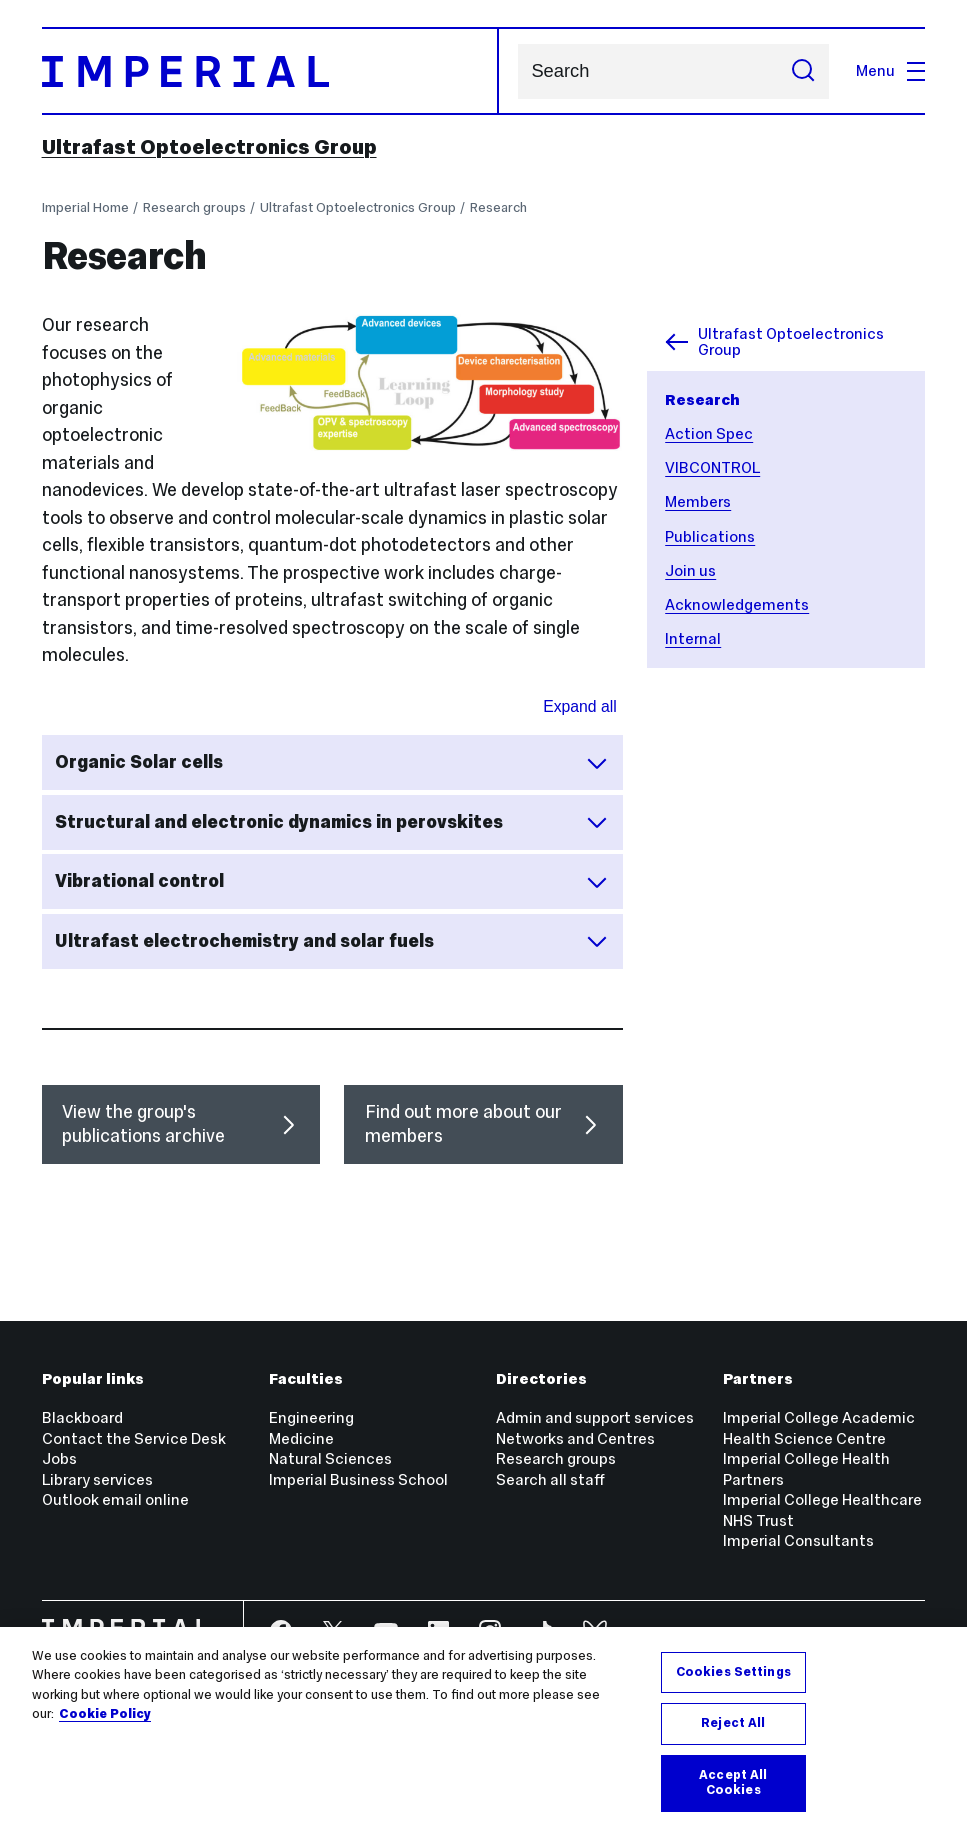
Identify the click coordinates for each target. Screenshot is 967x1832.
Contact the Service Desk (134, 1438)
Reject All (733, 1723)
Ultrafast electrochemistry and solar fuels (332, 941)
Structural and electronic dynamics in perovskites (332, 822)
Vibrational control (332, 882)
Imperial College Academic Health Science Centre (819, 1428)
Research (498, 207)
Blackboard (82, 1417)
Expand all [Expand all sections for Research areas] (580, 706)
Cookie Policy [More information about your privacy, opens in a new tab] (105, 1714)
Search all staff (550, 1479)
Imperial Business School (358, 1479)
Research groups (194, 207)
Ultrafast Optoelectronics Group (209, 147)
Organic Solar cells (332, 763)
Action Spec (709, 433)
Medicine (301, 1438)
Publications (710, 536)
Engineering (311, 1417)
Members (698, 501)
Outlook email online (115, 1499)
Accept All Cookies (733, 1783)
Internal (693, 638)
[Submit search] (802, 71)
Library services (97, 1479)
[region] (483, 1729)
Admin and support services (595, 1417)
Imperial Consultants (798, 1540)
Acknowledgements (737, 604)
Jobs (59, 1458)
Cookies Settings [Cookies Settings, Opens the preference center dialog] (733, 1672)
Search (517, 71)
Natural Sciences (330, 1458)
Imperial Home (85, 207)
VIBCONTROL (712, 467)
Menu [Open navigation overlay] (890, 70)
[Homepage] (271, 71)
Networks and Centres (575, 1438)
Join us (690, 570)
